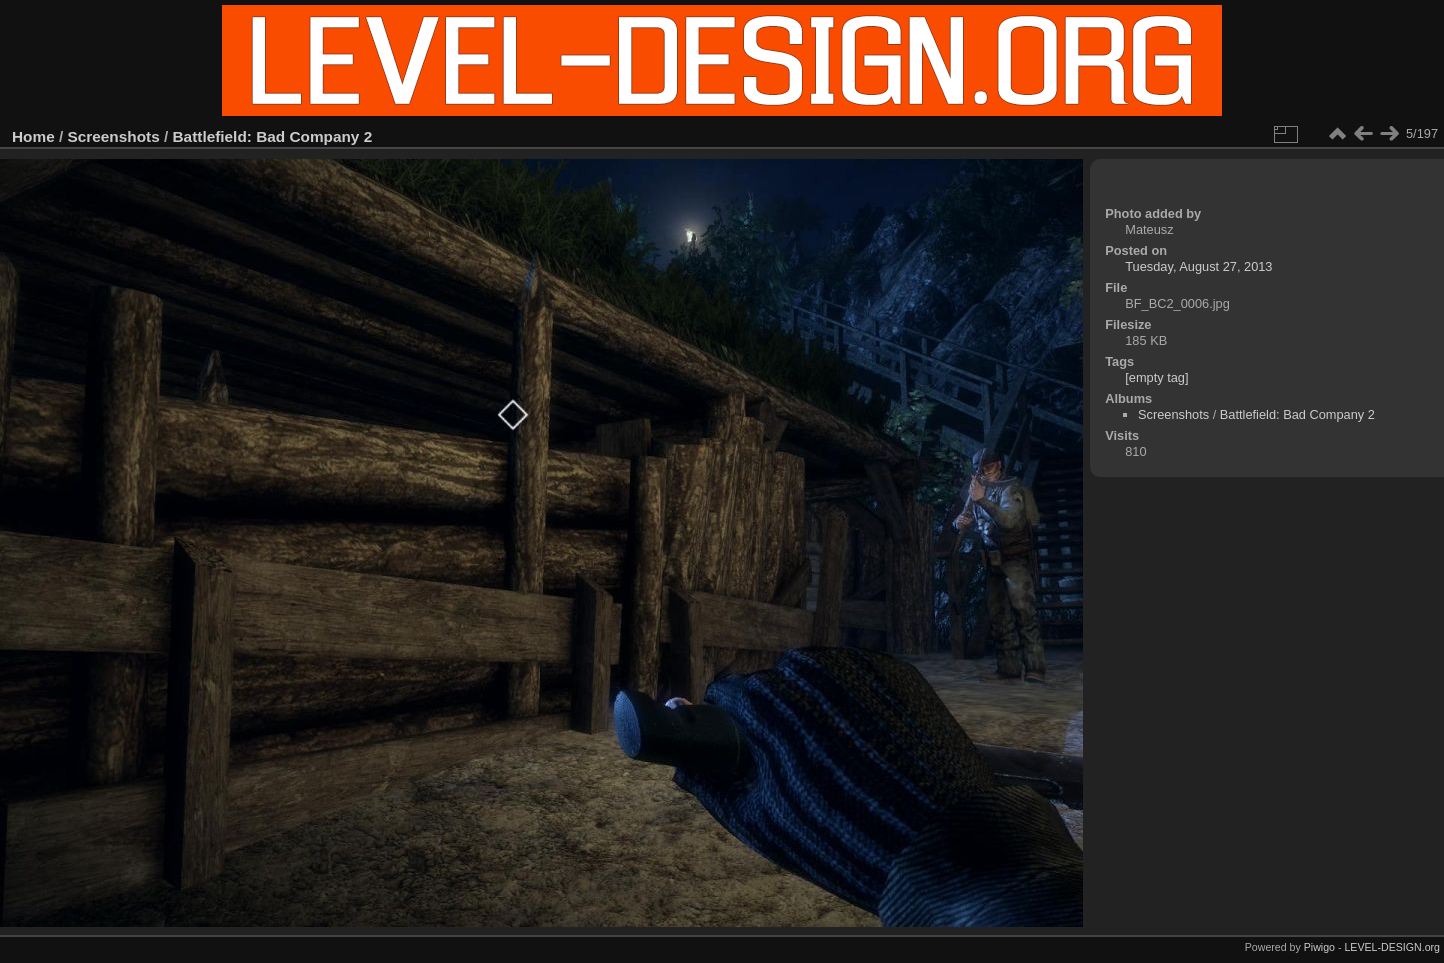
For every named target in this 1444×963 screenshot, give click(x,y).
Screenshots (114, 136)
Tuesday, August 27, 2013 (1198, 266)
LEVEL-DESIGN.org (1392, 947)
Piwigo (1319, 947)
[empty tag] (1156, 377)
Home (33, 136)
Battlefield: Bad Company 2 (273, 136)
